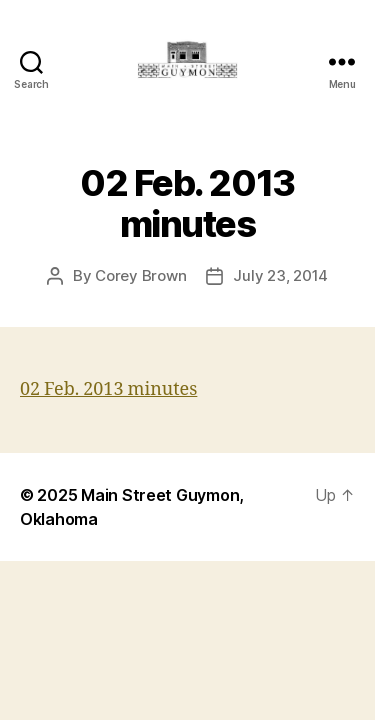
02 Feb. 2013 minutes (108, 389)
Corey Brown (140, 275)
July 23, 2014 (280, 275)
